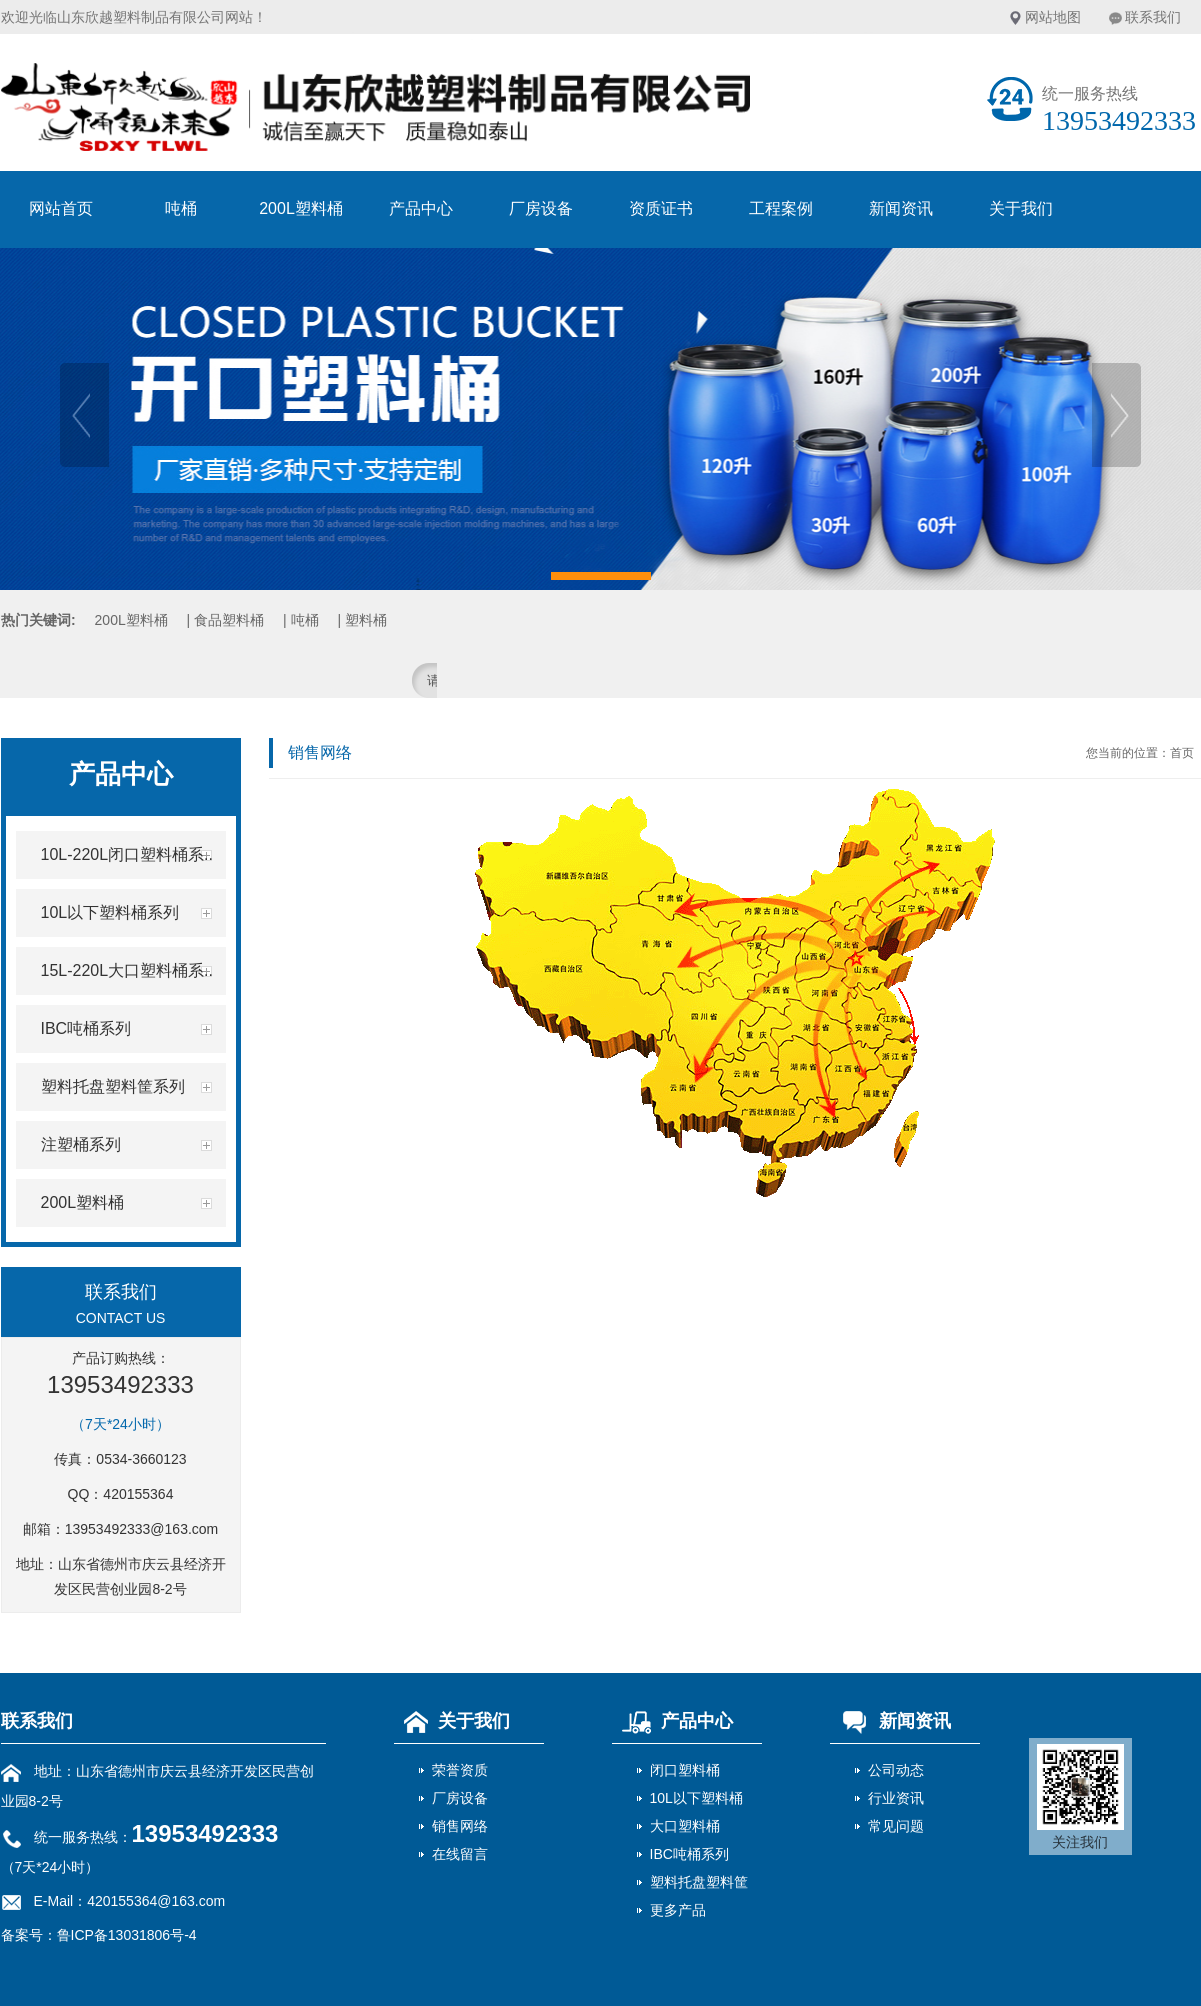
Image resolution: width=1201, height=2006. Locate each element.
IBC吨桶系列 (689, 1854)
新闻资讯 (901, 208)
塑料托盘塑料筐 (699, 1882)
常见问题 (896, 1826)
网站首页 (61, 208)
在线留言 (460, 1854)
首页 (1182, 753)
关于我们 (1021, 208)
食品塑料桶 (229, 620)
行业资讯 (896, 1798)
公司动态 (896, 1770)
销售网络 (460, 1826)
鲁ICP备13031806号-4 (127, 1935)
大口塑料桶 (685, 1826)
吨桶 (181, 208)
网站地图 (1053, 17)
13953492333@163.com (142, 1529)
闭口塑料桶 (685, 1770)
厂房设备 (541, 208)
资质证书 (661, 208)
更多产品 (678, 1910)
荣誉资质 (460, 1770)
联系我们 (1153, 17)
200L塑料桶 (301, 208)
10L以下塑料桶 (696, 1798)
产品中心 (421, 208)
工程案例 (781, 208)
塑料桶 (366, 620)
